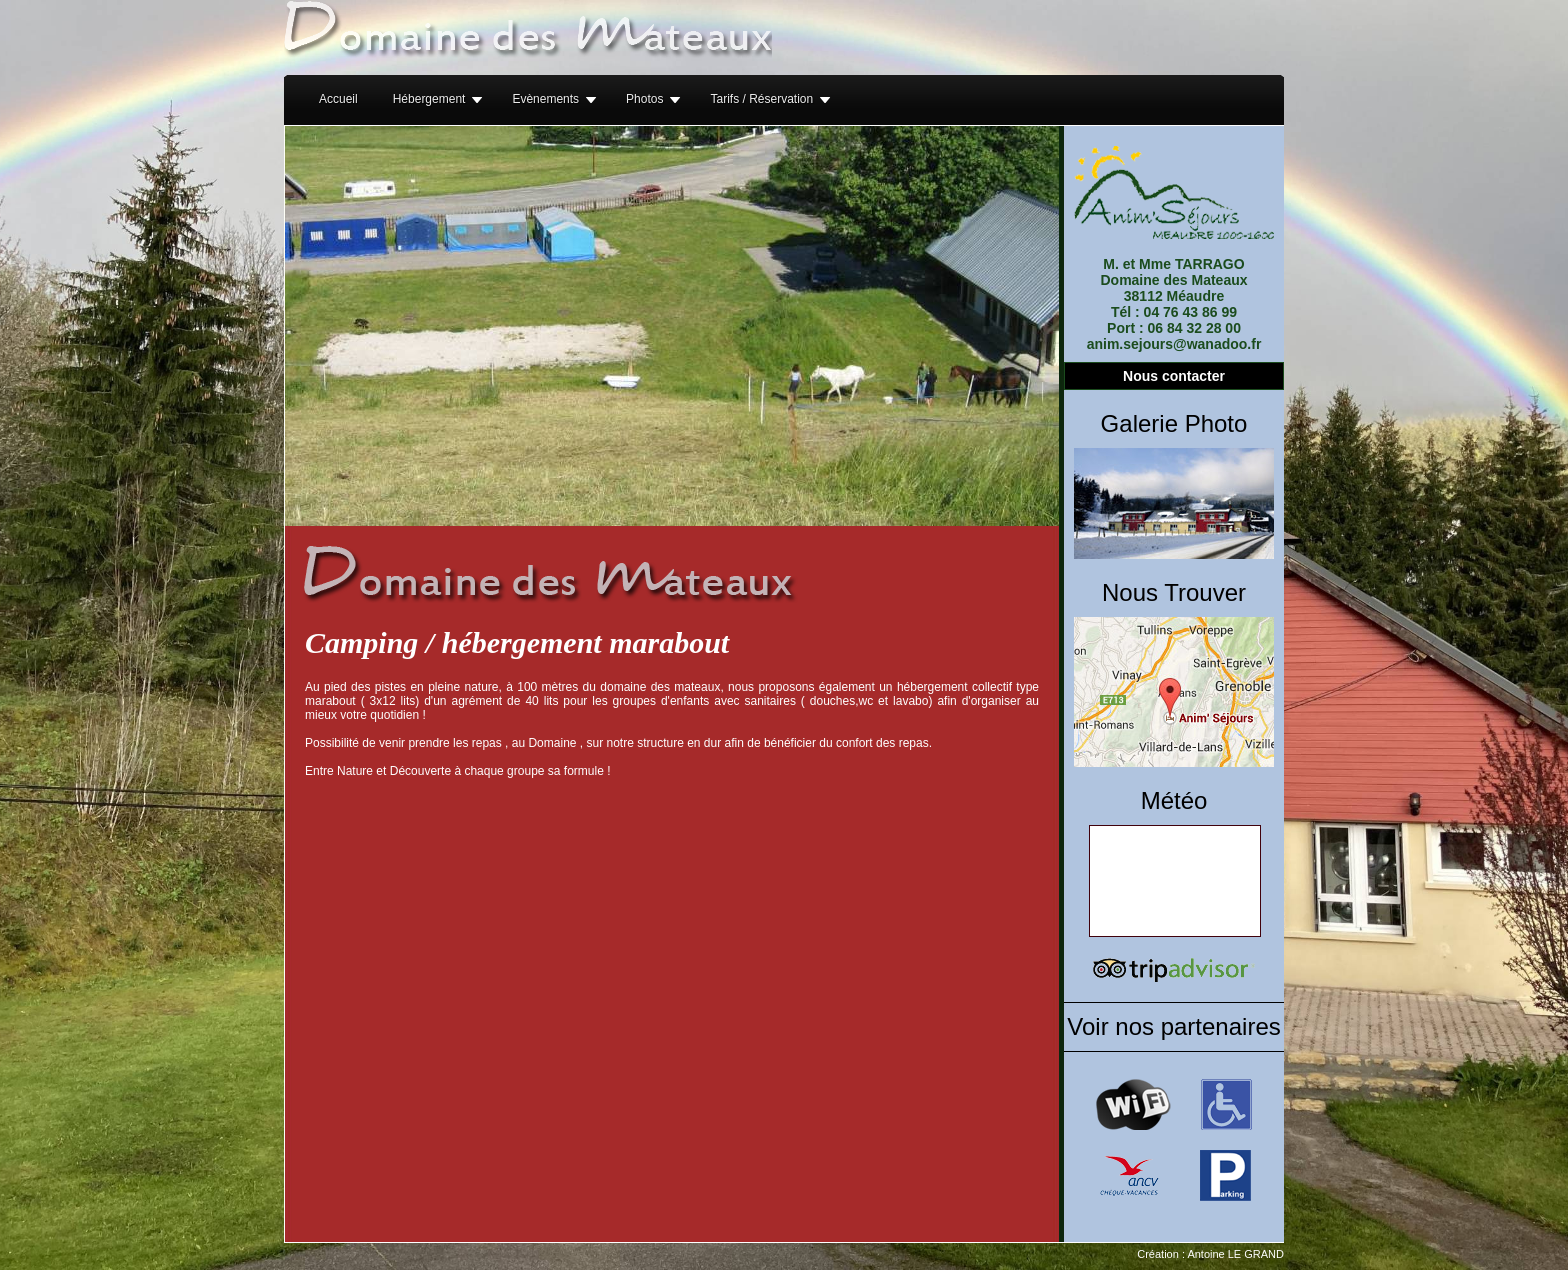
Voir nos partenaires (1173, 1026)
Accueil (338, 99)
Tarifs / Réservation (761, 99)
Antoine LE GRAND (1235, 1254)
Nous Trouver (1174, 592)
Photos (644, 99)
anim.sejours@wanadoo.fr (1174, 344)
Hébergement (429, 99)
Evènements (545, 99)
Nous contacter (1174, 376)
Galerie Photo (1174, 423)
